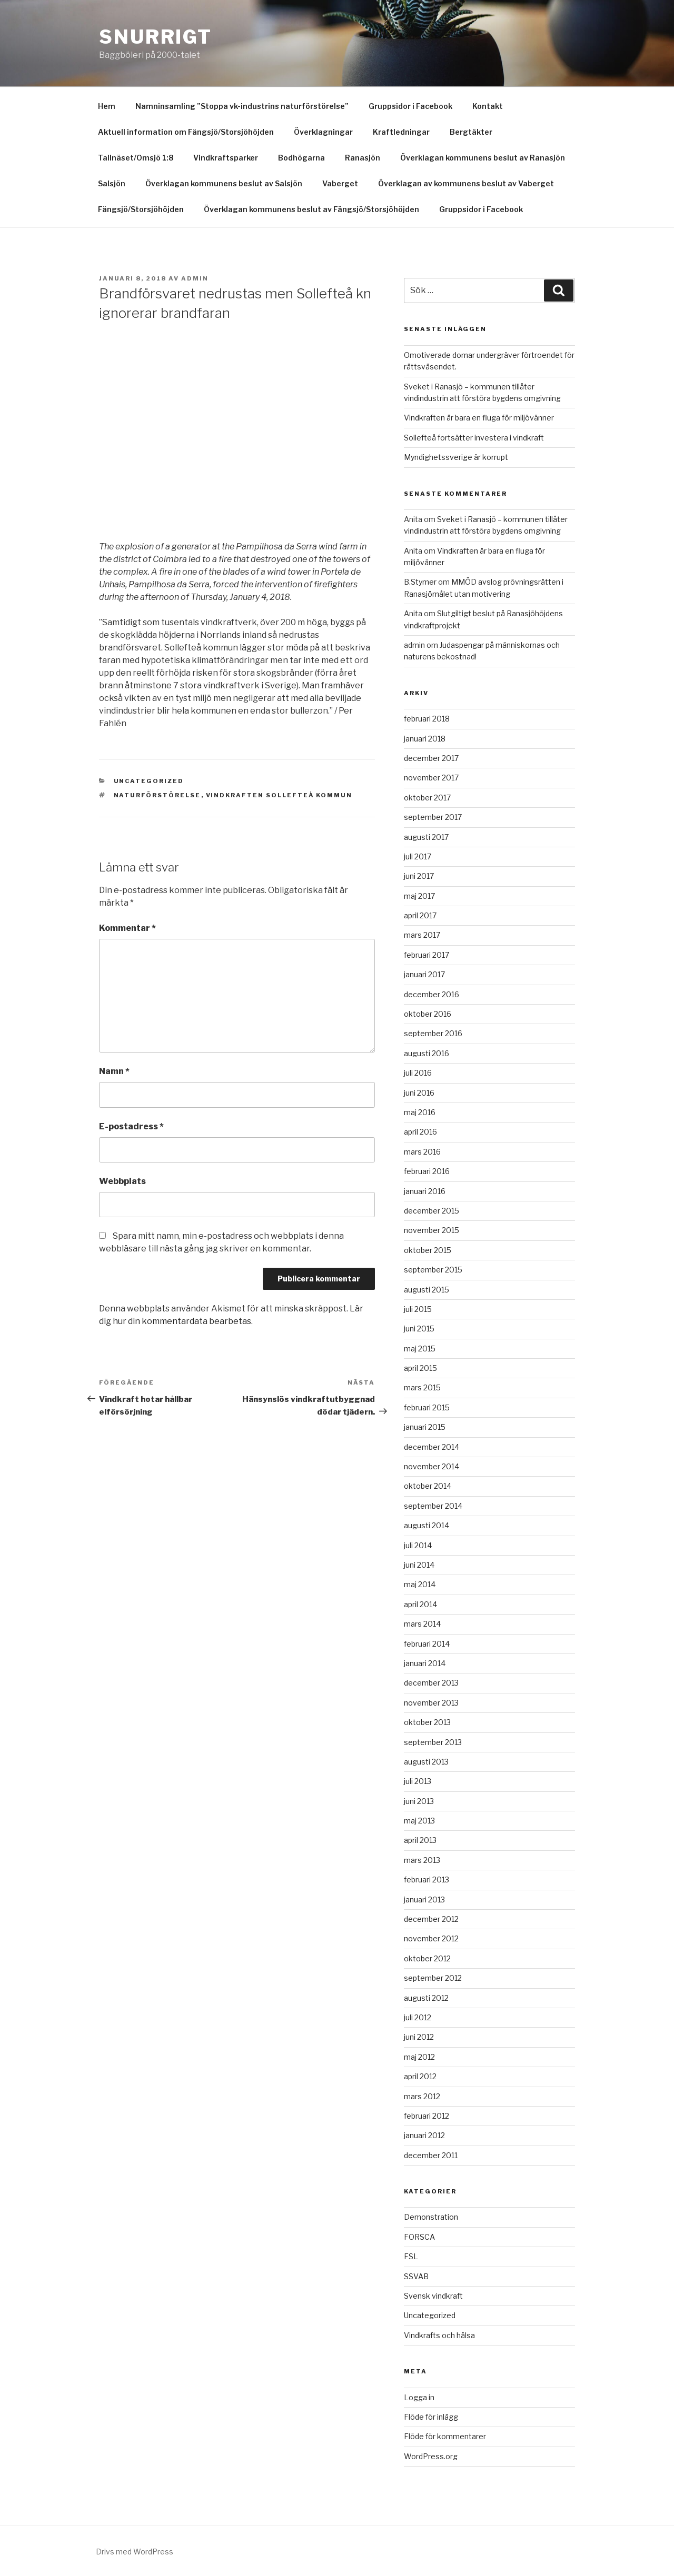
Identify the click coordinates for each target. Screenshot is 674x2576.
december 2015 (431, 1210)
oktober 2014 (427, 1485)
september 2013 (433, 1742)
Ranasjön (362, 157)
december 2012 (431, 1919)
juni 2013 (419, 1801)
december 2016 (431, 994)
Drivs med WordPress (134, 2551)
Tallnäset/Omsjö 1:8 (135, 157)
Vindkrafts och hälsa (439, 2335)
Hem (106, 106)
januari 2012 (424, 2135)
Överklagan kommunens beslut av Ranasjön (482, 157)
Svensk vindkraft (433, 2295)
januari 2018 (424, 738)
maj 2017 (419, 895)
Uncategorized (149, 781)
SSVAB (416, 2276)
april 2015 (420, 1368)
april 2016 (420, 1131)
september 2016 (433, 1033)
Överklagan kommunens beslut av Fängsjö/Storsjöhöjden (311, 209)
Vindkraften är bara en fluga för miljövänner (479, 417)
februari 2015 (427, 1407)
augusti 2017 (426, 837)
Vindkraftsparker (225, 157)
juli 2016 (418, 1072)
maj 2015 (419, 1348)
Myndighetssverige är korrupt (456, 457)
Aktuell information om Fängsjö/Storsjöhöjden (186, 131)
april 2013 (420, 1840)
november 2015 (431, 1230)
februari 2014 (427, 1643)
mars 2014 (422, 1623)
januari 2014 (424, 1663)
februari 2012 (426, 2115)
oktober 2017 (427, 797)
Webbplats (122, 1181)
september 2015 (433, 1269)
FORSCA (419, 2236)
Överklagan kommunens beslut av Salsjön (223, 183)
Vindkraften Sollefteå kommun (279, 795)
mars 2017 (422, 934)
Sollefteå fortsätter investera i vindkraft (474, 437)
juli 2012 (417, 2017)
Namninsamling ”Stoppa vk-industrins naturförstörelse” (242, 106)
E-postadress (131, 1126)
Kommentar (127, 928)
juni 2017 (419, 875)
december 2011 (431, 2155)
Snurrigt (155, 36)
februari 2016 (427, 1171)
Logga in (419, 2397)
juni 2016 (419, 1092)
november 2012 (431, 1938)
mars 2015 (422, 1387)
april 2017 (420, 915)
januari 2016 (424, 1191)
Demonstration (431, 2216)
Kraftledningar (401, 131)
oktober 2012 (427, 1958)
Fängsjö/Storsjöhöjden (141, 209)
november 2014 (431, 1466)
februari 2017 (426, 954)
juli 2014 (418, 1545)
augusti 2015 (426, 1289)
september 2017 (433, 817)
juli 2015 (418, 1309)
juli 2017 (417, 856)
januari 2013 (424, 1899)
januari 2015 (424, 1426)
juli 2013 (417, 1781)
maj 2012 (419, 2056)
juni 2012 (419, 2036)
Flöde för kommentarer (445, 2436)
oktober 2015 (427, 1250)
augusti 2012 (426, 1997)
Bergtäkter (471, 131)
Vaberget (340, 183)
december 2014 (431, 1446)
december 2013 (431, 1682)
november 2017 (431, 777)
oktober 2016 (427, 1013)
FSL (411, 2256)
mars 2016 (422, 1151)
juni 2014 (419, 1564)
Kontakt (487, 106)
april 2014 (420, 1604)
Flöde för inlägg (431, 2416)
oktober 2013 (427, 1722)
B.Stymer (420, 581)
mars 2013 (422, 1860)
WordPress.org (431, 2456)
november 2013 (431, 1702)
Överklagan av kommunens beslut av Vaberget (466, 183)
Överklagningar (323, 131)
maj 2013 (419, 1820)
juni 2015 (419, 1328)
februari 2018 (427, 718)
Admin (195, 278)
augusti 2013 (426, 1761)
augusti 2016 (426, 1053)
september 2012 (433, 1977)
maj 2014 (419, 1584)
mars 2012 (422, 2096)
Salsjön (111, 183)
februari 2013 (426, 1879)
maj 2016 (419, 1112)
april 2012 (420, 2076)
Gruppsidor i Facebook (410, 106)
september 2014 (433, 1505)
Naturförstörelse (157, 795)
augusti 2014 (426, 1525)
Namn (114, 1071)
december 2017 (431, 758)
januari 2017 (424, 974)
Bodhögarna (301, 157)
